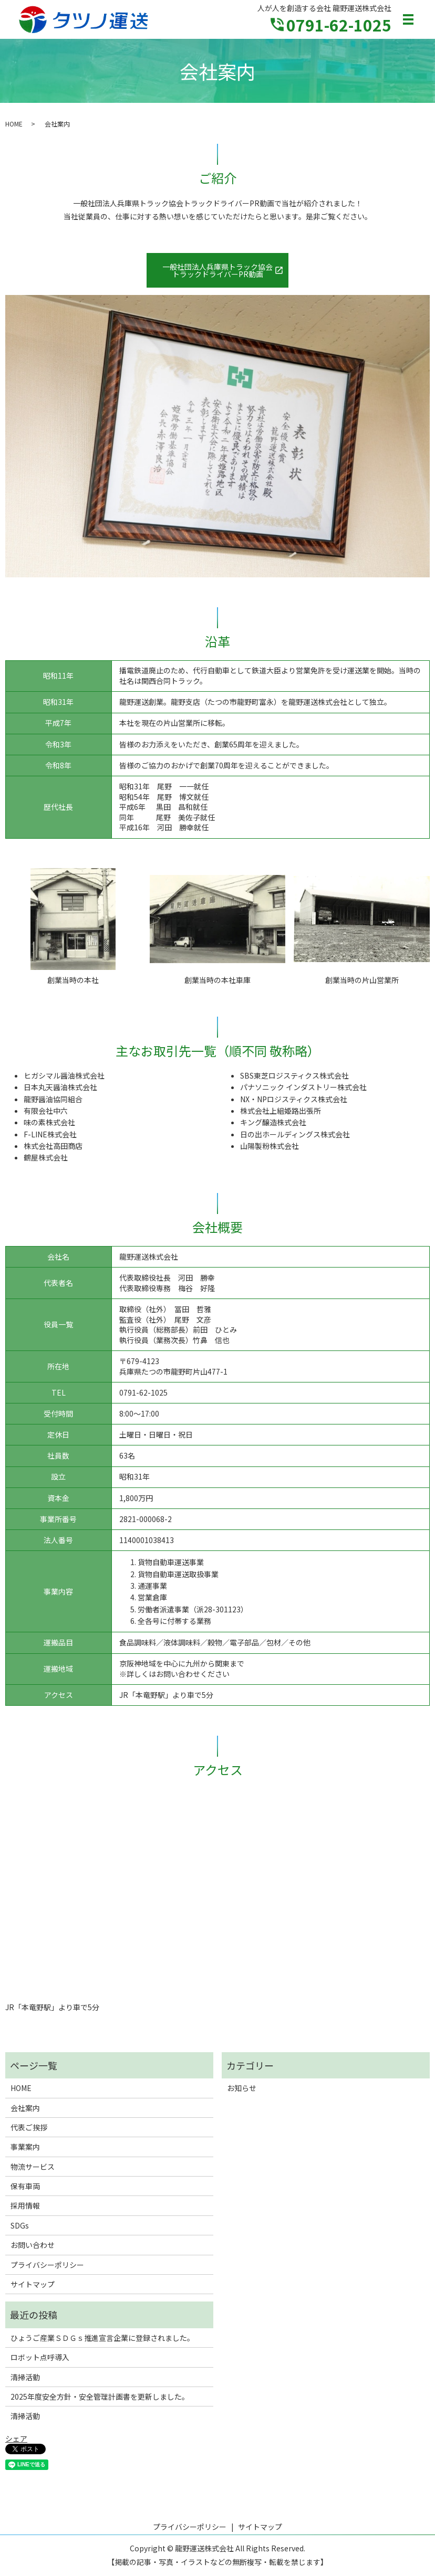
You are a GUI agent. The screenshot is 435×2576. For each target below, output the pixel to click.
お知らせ (241, 2088)
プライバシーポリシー (47, 2265)
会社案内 (25, 2108)
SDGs (20, 2225)
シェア (16, 2438)
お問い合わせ (33, 2245)
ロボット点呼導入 (40, 2357)
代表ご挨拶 (29, 2127)
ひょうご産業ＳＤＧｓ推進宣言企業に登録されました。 (102, 2337)
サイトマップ (33, 2284)
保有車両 (25, 2186)
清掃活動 (25, 2377)
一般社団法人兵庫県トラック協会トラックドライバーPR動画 (217, 270)
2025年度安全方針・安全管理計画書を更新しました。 (100, 2396)
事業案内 (25, 2146)
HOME (14, 123)
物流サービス (33, 2166)
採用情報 (25, 2205)
